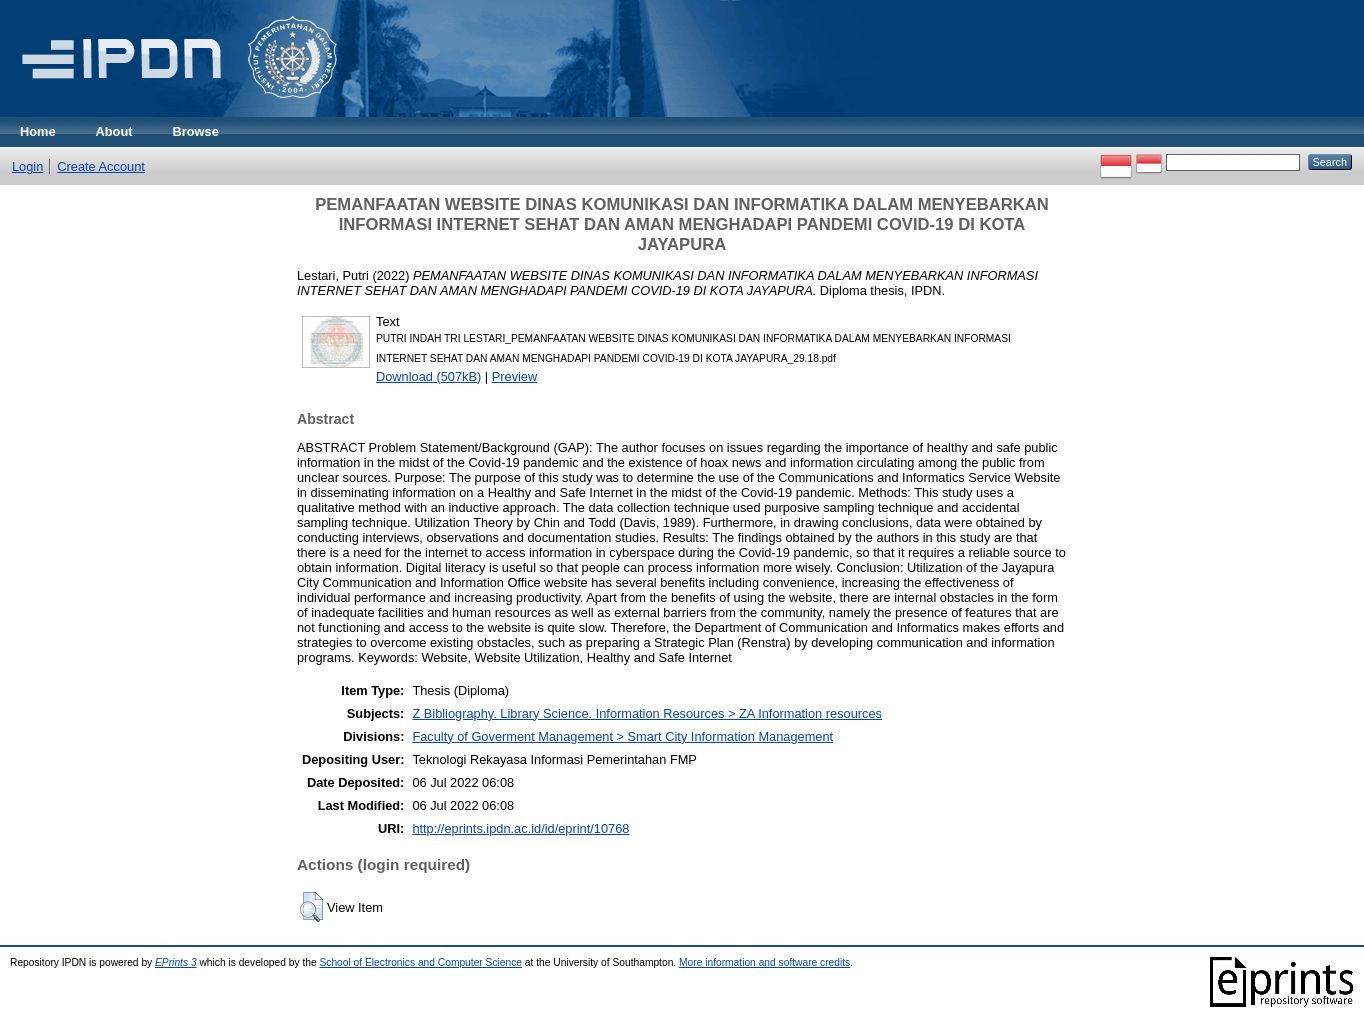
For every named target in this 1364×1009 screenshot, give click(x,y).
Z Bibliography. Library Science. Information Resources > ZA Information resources (647, 713)
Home (38, 131)
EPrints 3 (176, 962)
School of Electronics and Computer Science (420, 962)
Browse (196, 131)
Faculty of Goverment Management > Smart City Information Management (622, 736)
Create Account (101, 166)
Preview (515, 376)
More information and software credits (764, 962)
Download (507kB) (428, 376)
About (114, 131)
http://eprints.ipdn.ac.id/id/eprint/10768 (520, 828)
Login (27, 166)
